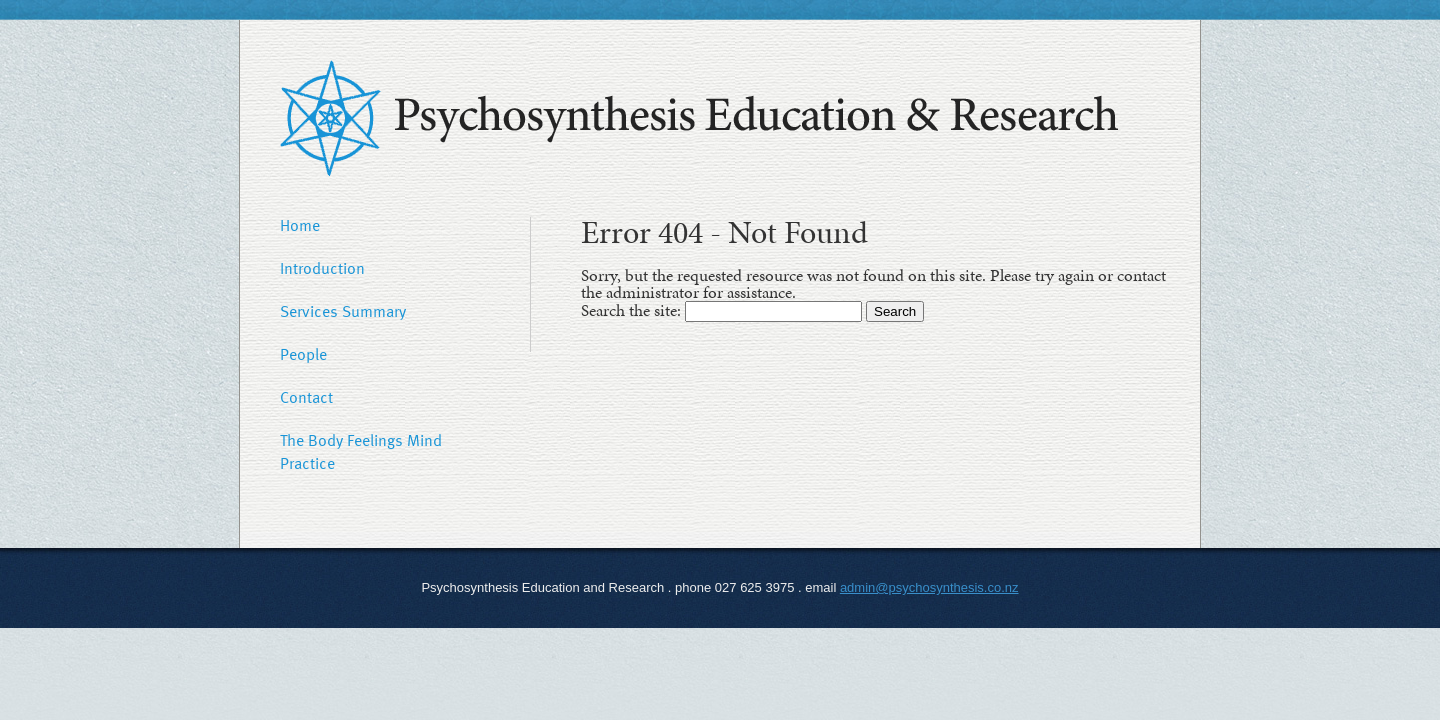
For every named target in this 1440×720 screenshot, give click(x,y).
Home (300, 225)
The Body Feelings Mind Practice (361, 451)
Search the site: (633, 310)
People (303, 354)
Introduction (322, 268)
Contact (306, 397)
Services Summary (343, 311)
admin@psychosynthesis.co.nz (929, 587)
